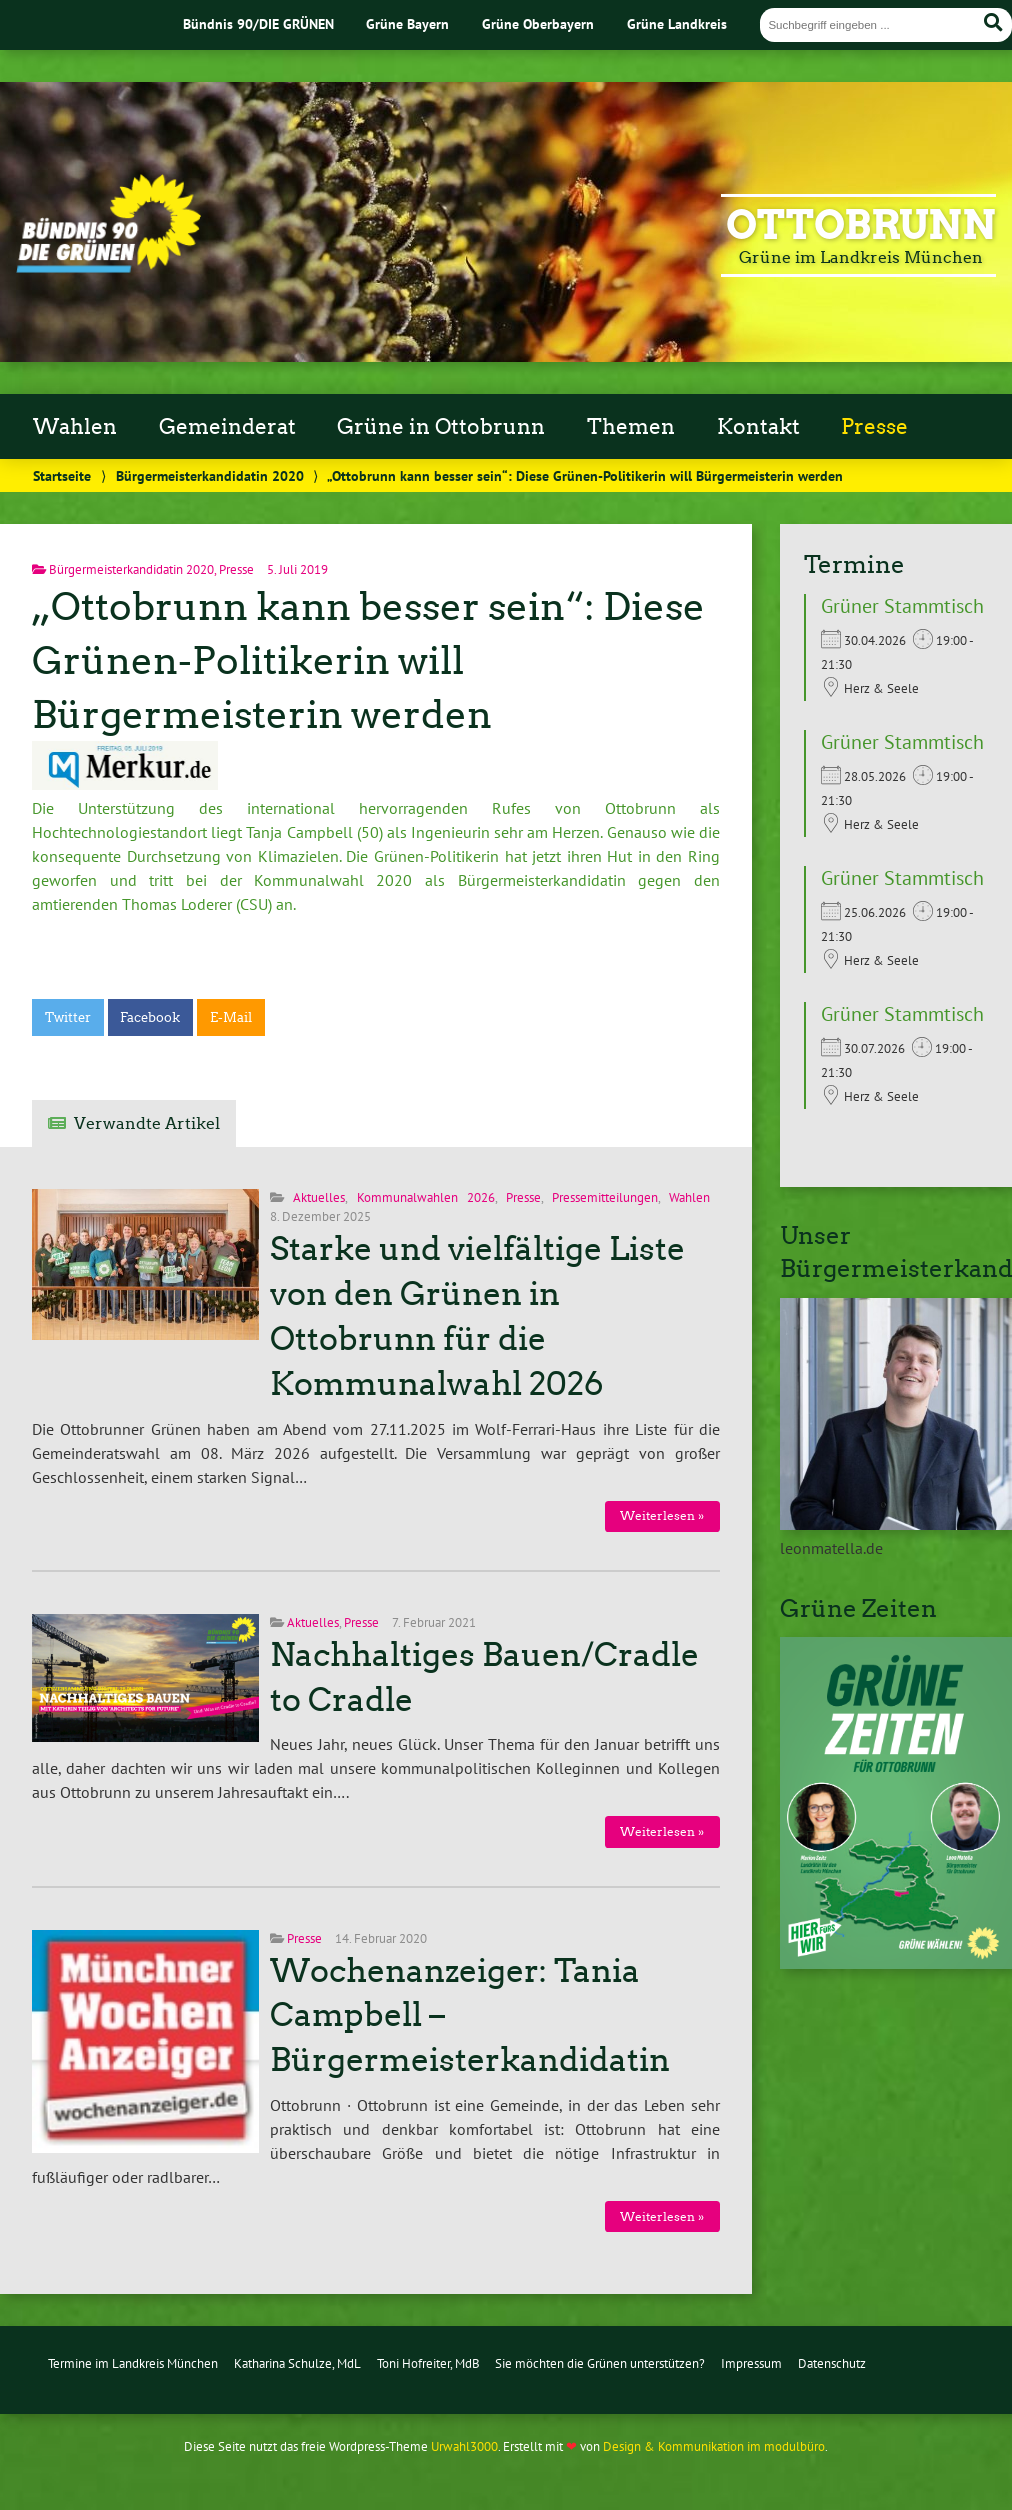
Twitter (68, 1017)
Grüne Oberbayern (538, 23)
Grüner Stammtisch (902, 606)
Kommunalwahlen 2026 (426, 1197)
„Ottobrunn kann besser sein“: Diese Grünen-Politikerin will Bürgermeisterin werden (368, 660)
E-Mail (231, 1017)
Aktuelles (319, 1197)
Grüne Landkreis (677, 23)
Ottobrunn (861, 225)
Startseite (62, 475)
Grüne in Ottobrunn (441, 427)
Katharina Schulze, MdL (297, 2363)
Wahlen (75, 427)
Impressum (751, 2363)
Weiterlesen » (662, 1515)
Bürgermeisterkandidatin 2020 (210, 475)
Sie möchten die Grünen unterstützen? (600, 2363)
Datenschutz (832, 2363)
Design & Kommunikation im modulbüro (714, 2446)
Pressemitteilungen (605, 1197)
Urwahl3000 (464, 2446)
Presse (874, 427)
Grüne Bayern (407, 23)
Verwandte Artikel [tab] (147, 1123)
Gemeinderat (227, 427)
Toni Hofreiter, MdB (428, 2363)
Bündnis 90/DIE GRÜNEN (258, 23)
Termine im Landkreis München (133, 2363)
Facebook (150, 1017)
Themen (631, 427)
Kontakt (758, 427)
